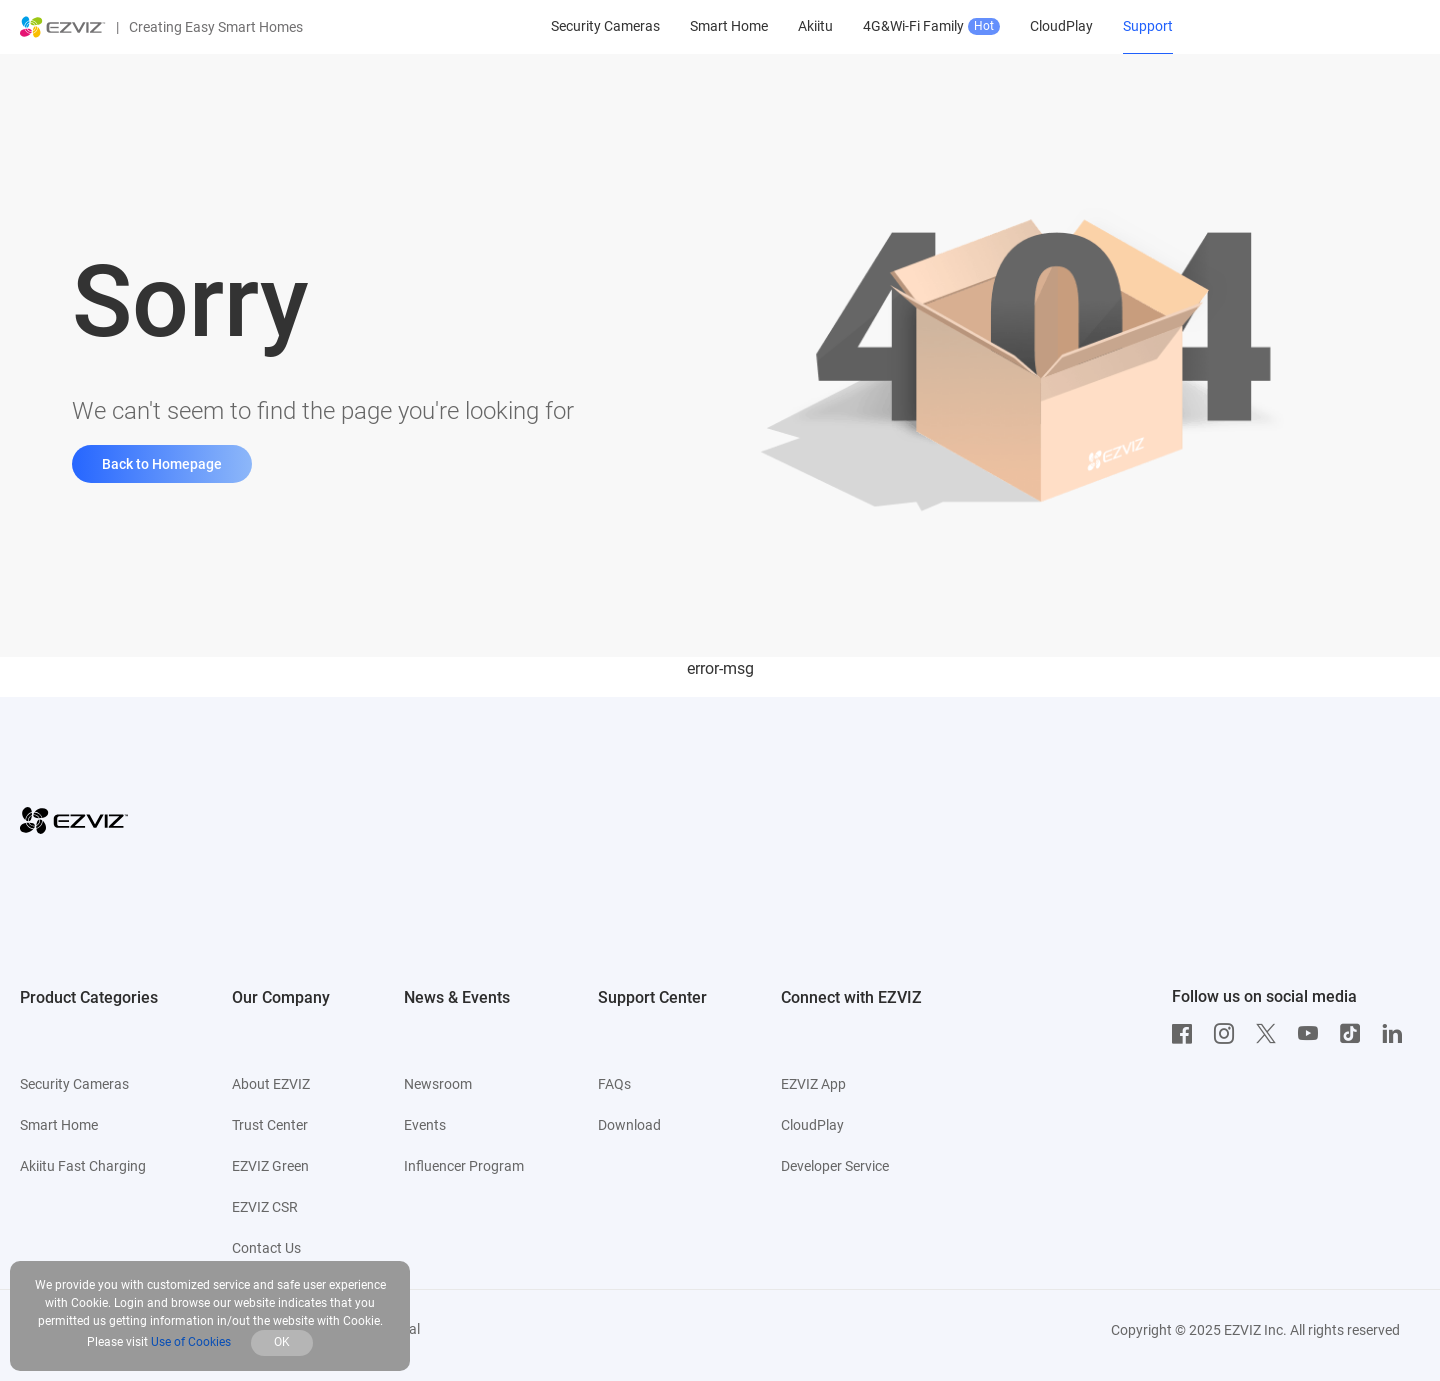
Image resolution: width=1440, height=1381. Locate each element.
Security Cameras (74, 1084)
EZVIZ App (813, 1084)
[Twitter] (1271, 1034)
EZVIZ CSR (265, 1207)
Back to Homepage (162, 464)
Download (629, 1125)
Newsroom (438, 1084)
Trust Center (270, 1125)
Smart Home (59, 1125)
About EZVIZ (271, 1084)
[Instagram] (1229, 1034)
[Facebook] (1187, 1034)
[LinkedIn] (1397, 1034)
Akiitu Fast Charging (83, 1166)
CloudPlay (812, 1125)
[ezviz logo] (63, 27)
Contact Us (266, 1248)
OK (282, 1342)
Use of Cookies (191, 1342)
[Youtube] (1313, 1034)
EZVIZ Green (270, 1166)
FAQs (614, 1084)
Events (425, 1125)
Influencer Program (464, 1166)
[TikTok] (1355, 1034)
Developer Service (835, 1166)
